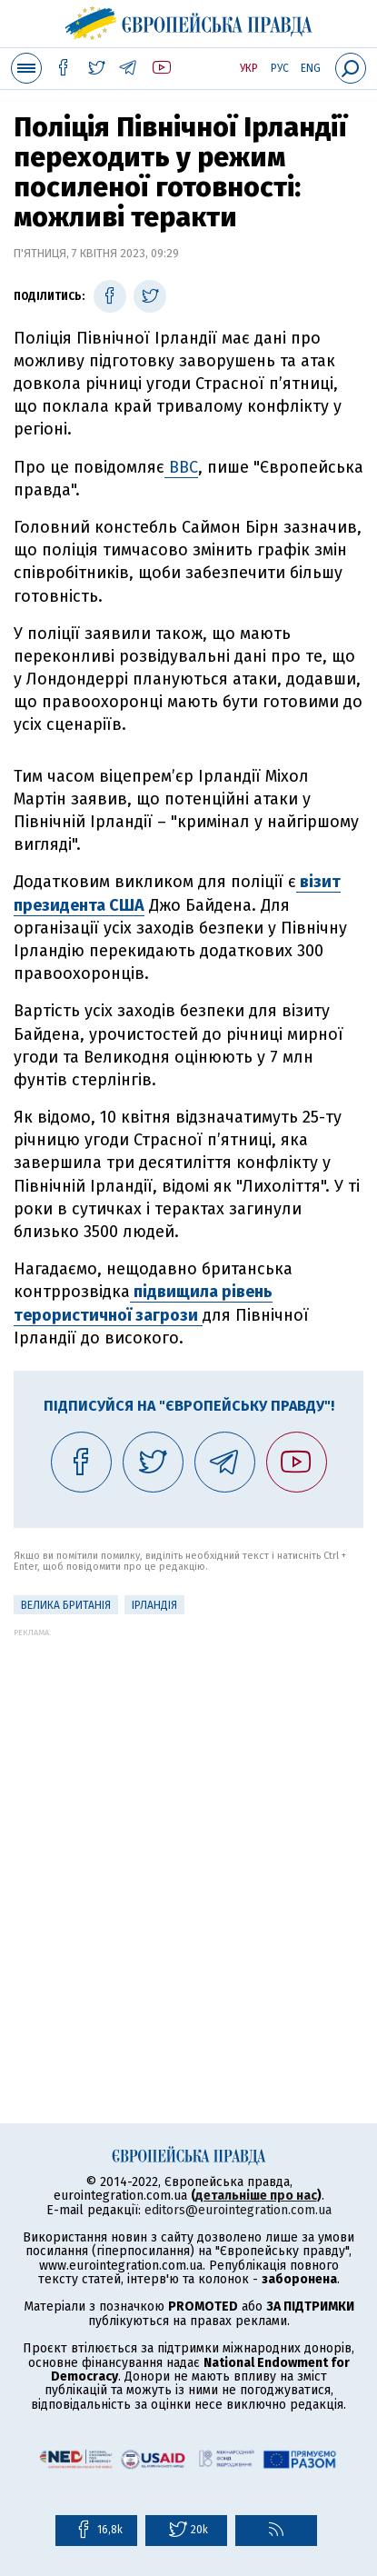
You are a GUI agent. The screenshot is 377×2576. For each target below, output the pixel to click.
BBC (181, 467)
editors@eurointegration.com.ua (238, 2210)
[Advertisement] (188, 1825)
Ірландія (154, 1605)
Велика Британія (66, 1605)
